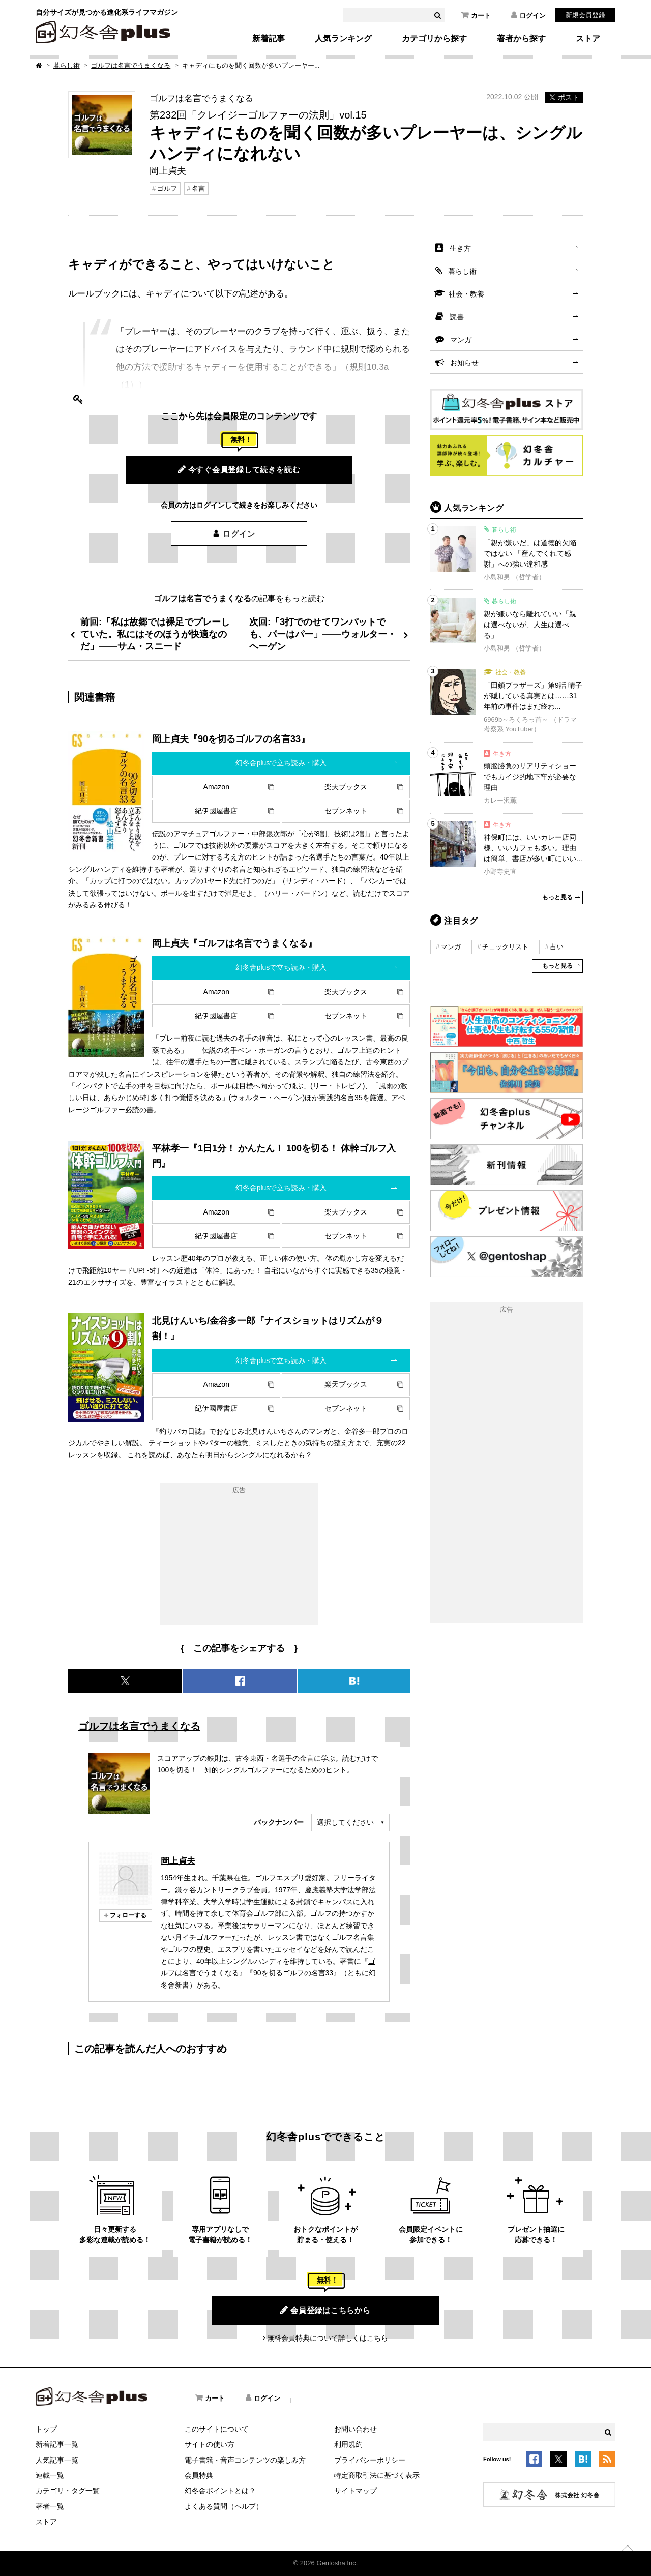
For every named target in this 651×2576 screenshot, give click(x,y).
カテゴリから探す (434, 39)
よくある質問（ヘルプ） (224, 2506)
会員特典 (199, 2475)
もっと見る (557, 897)
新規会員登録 (585, 15)
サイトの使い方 (209, 2444)
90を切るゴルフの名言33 (293, 1973)
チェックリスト (505, 947)
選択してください (345, 1822)
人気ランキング (343, 39)
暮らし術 (66, 65)
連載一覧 (50, 2475)
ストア (588, 39)
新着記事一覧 (57, 2444)
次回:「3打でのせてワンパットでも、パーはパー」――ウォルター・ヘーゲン (322, 634)
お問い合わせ (355, 2429)
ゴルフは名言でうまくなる (130, 65)
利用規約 (348, 2444)
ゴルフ (167, 188)
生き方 (460, 248)
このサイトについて (217, 2429)
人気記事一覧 (57, 2460)
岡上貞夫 (178, 1861)
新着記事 (268, 39)
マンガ (460, 340)
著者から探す (521, 39)
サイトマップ (355, 2490)
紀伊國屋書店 (216, 811)
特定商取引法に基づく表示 (377, 2475)
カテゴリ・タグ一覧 (68, 2490)
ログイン (528, 15)
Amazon (216, 787)
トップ (46, 2429)
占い (557, 947)
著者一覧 (50, 2506)
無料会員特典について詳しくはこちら (327, 2338)
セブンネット (345, 811)
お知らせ (464, 363)
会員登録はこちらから (325, 2310)
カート (476, 15)
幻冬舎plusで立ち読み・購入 (281, 763)
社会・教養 (466, 294)
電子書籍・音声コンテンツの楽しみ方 (245, 2460)
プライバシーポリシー (369, 2460)
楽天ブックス (345, 787)
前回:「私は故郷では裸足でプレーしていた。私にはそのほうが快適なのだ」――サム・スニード (155, 634)
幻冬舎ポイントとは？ (220, 2490)
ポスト (564, 97)
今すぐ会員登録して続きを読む (239, 469)
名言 (198, 188)
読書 (457, 317)
